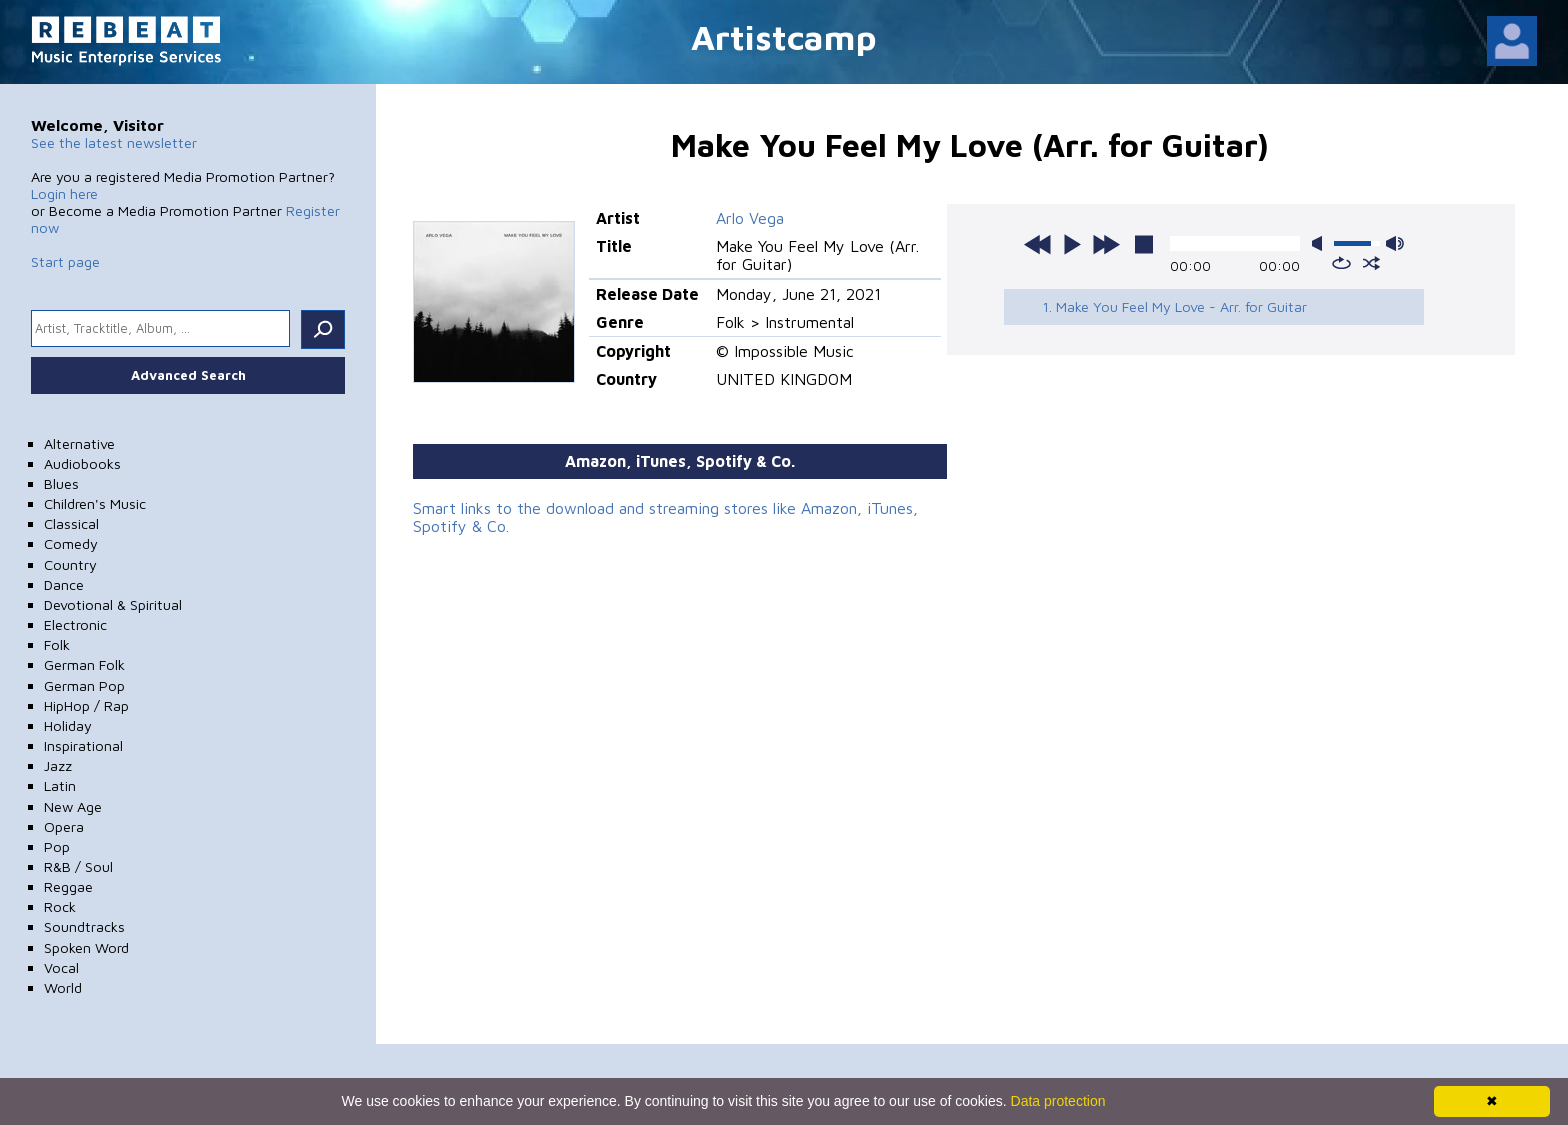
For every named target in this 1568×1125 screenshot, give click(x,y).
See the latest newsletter (114, 142)
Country (70, 564)
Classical (71, 523)
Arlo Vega (750, 218)
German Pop (84, 685)
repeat (1341, 263)
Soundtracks (84, 926)
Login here (64, 193)
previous (1038, 244)
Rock (60, 906)
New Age (73, 806)
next (1106, 244)
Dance (64, 584)
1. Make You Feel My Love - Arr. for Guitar (1174, 306)
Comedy (71, 543)
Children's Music (95, 503)
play (1072, 244)
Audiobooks (82, 463)
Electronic (75, 624)
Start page (65, 261)
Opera (64, 826)
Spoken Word (86, 947)
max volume (1395, 243)
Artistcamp (784, 36)
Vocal (61, 967)
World (63, 987)
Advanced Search (188, 375)
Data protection (1058, 1101)
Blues (61, 483)
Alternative (79, 443)
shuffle (1371, 263)
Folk (57, 644)
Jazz (58, 765)
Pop (57, 846)
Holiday (68, 725)
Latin (60, 785)
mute (1321, 243)
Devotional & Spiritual (113, 604)
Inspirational (83, 745)
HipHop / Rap (86, 705)
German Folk (84, 664)
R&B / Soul (78, 866)
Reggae (68, 886)
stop (1144, 244)
